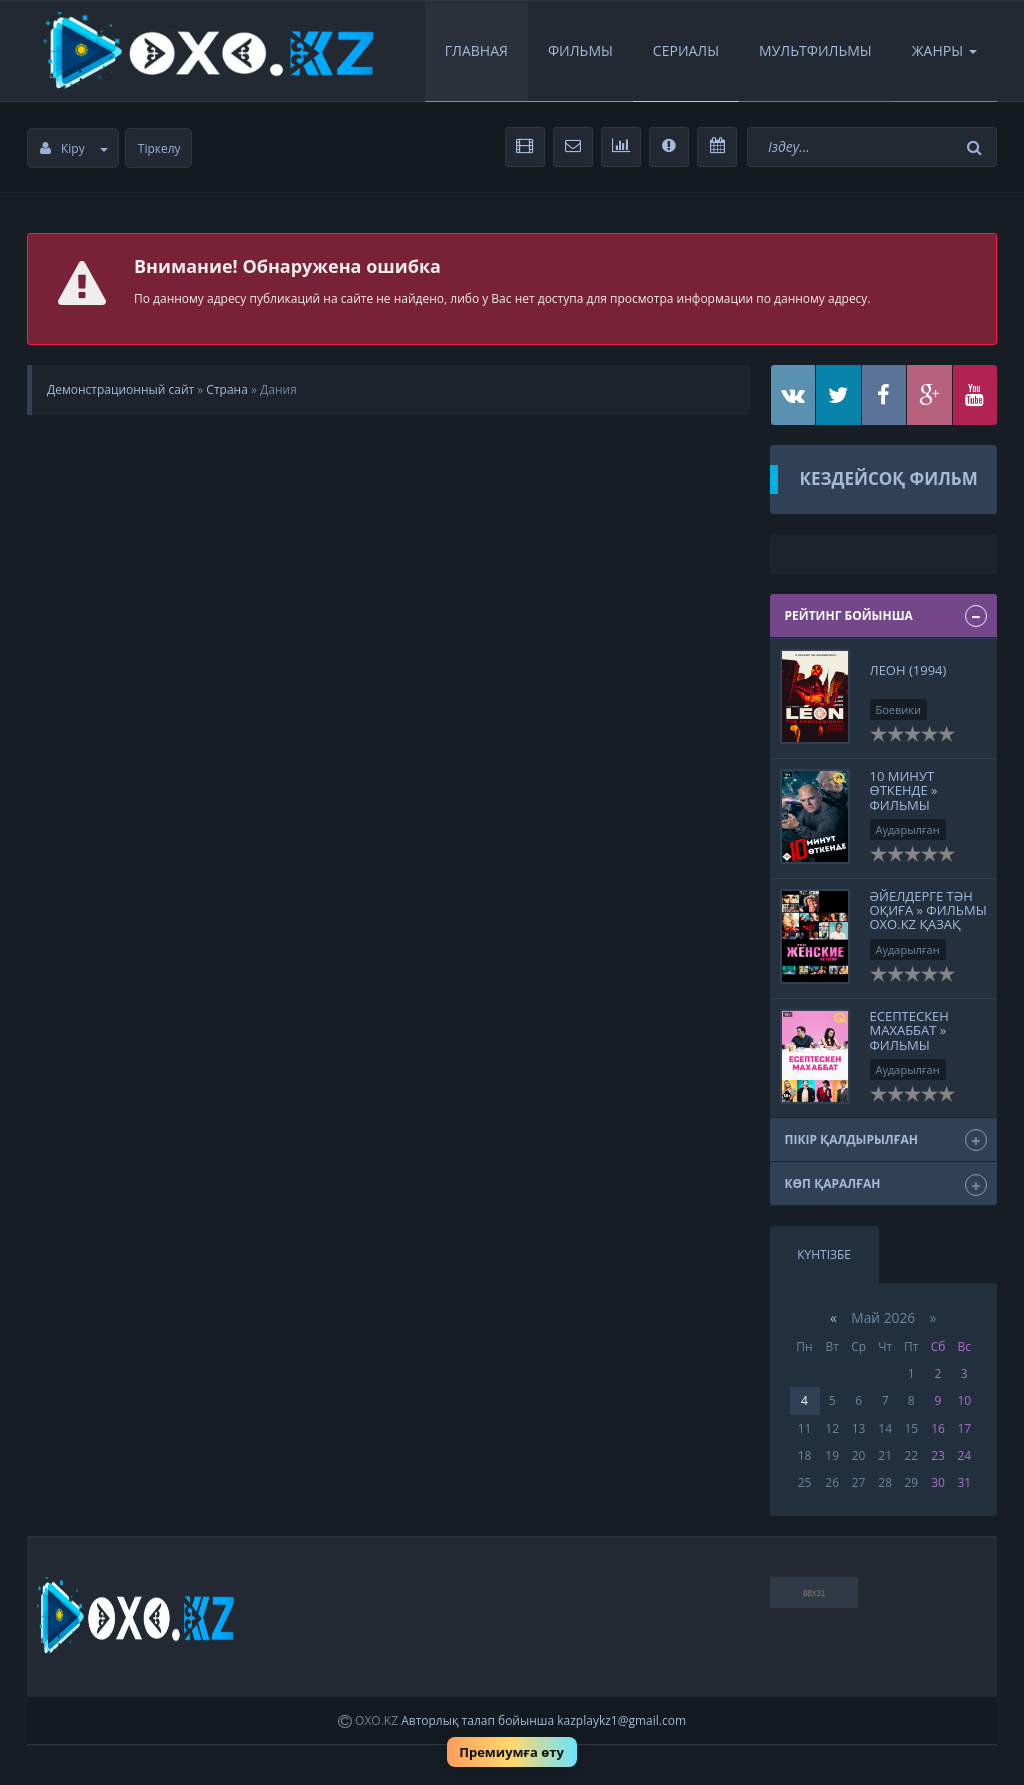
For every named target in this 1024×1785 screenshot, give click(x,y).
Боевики (899, 709)
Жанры (944, 50)
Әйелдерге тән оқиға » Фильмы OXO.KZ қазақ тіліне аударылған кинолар (928, 932)
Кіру (74, 148)
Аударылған (908, 829)
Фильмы (580, 50)
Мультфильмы (815, 50)
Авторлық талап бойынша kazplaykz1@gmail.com (543, 1720)
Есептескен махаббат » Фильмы (909, 1030)
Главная (476, 50)
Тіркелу (159, 148)
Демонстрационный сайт (120, 389)
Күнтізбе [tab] (824, 1254)
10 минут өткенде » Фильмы (904, 790)
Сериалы (686, 50)
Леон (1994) (908, 670)
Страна (226, 389)
